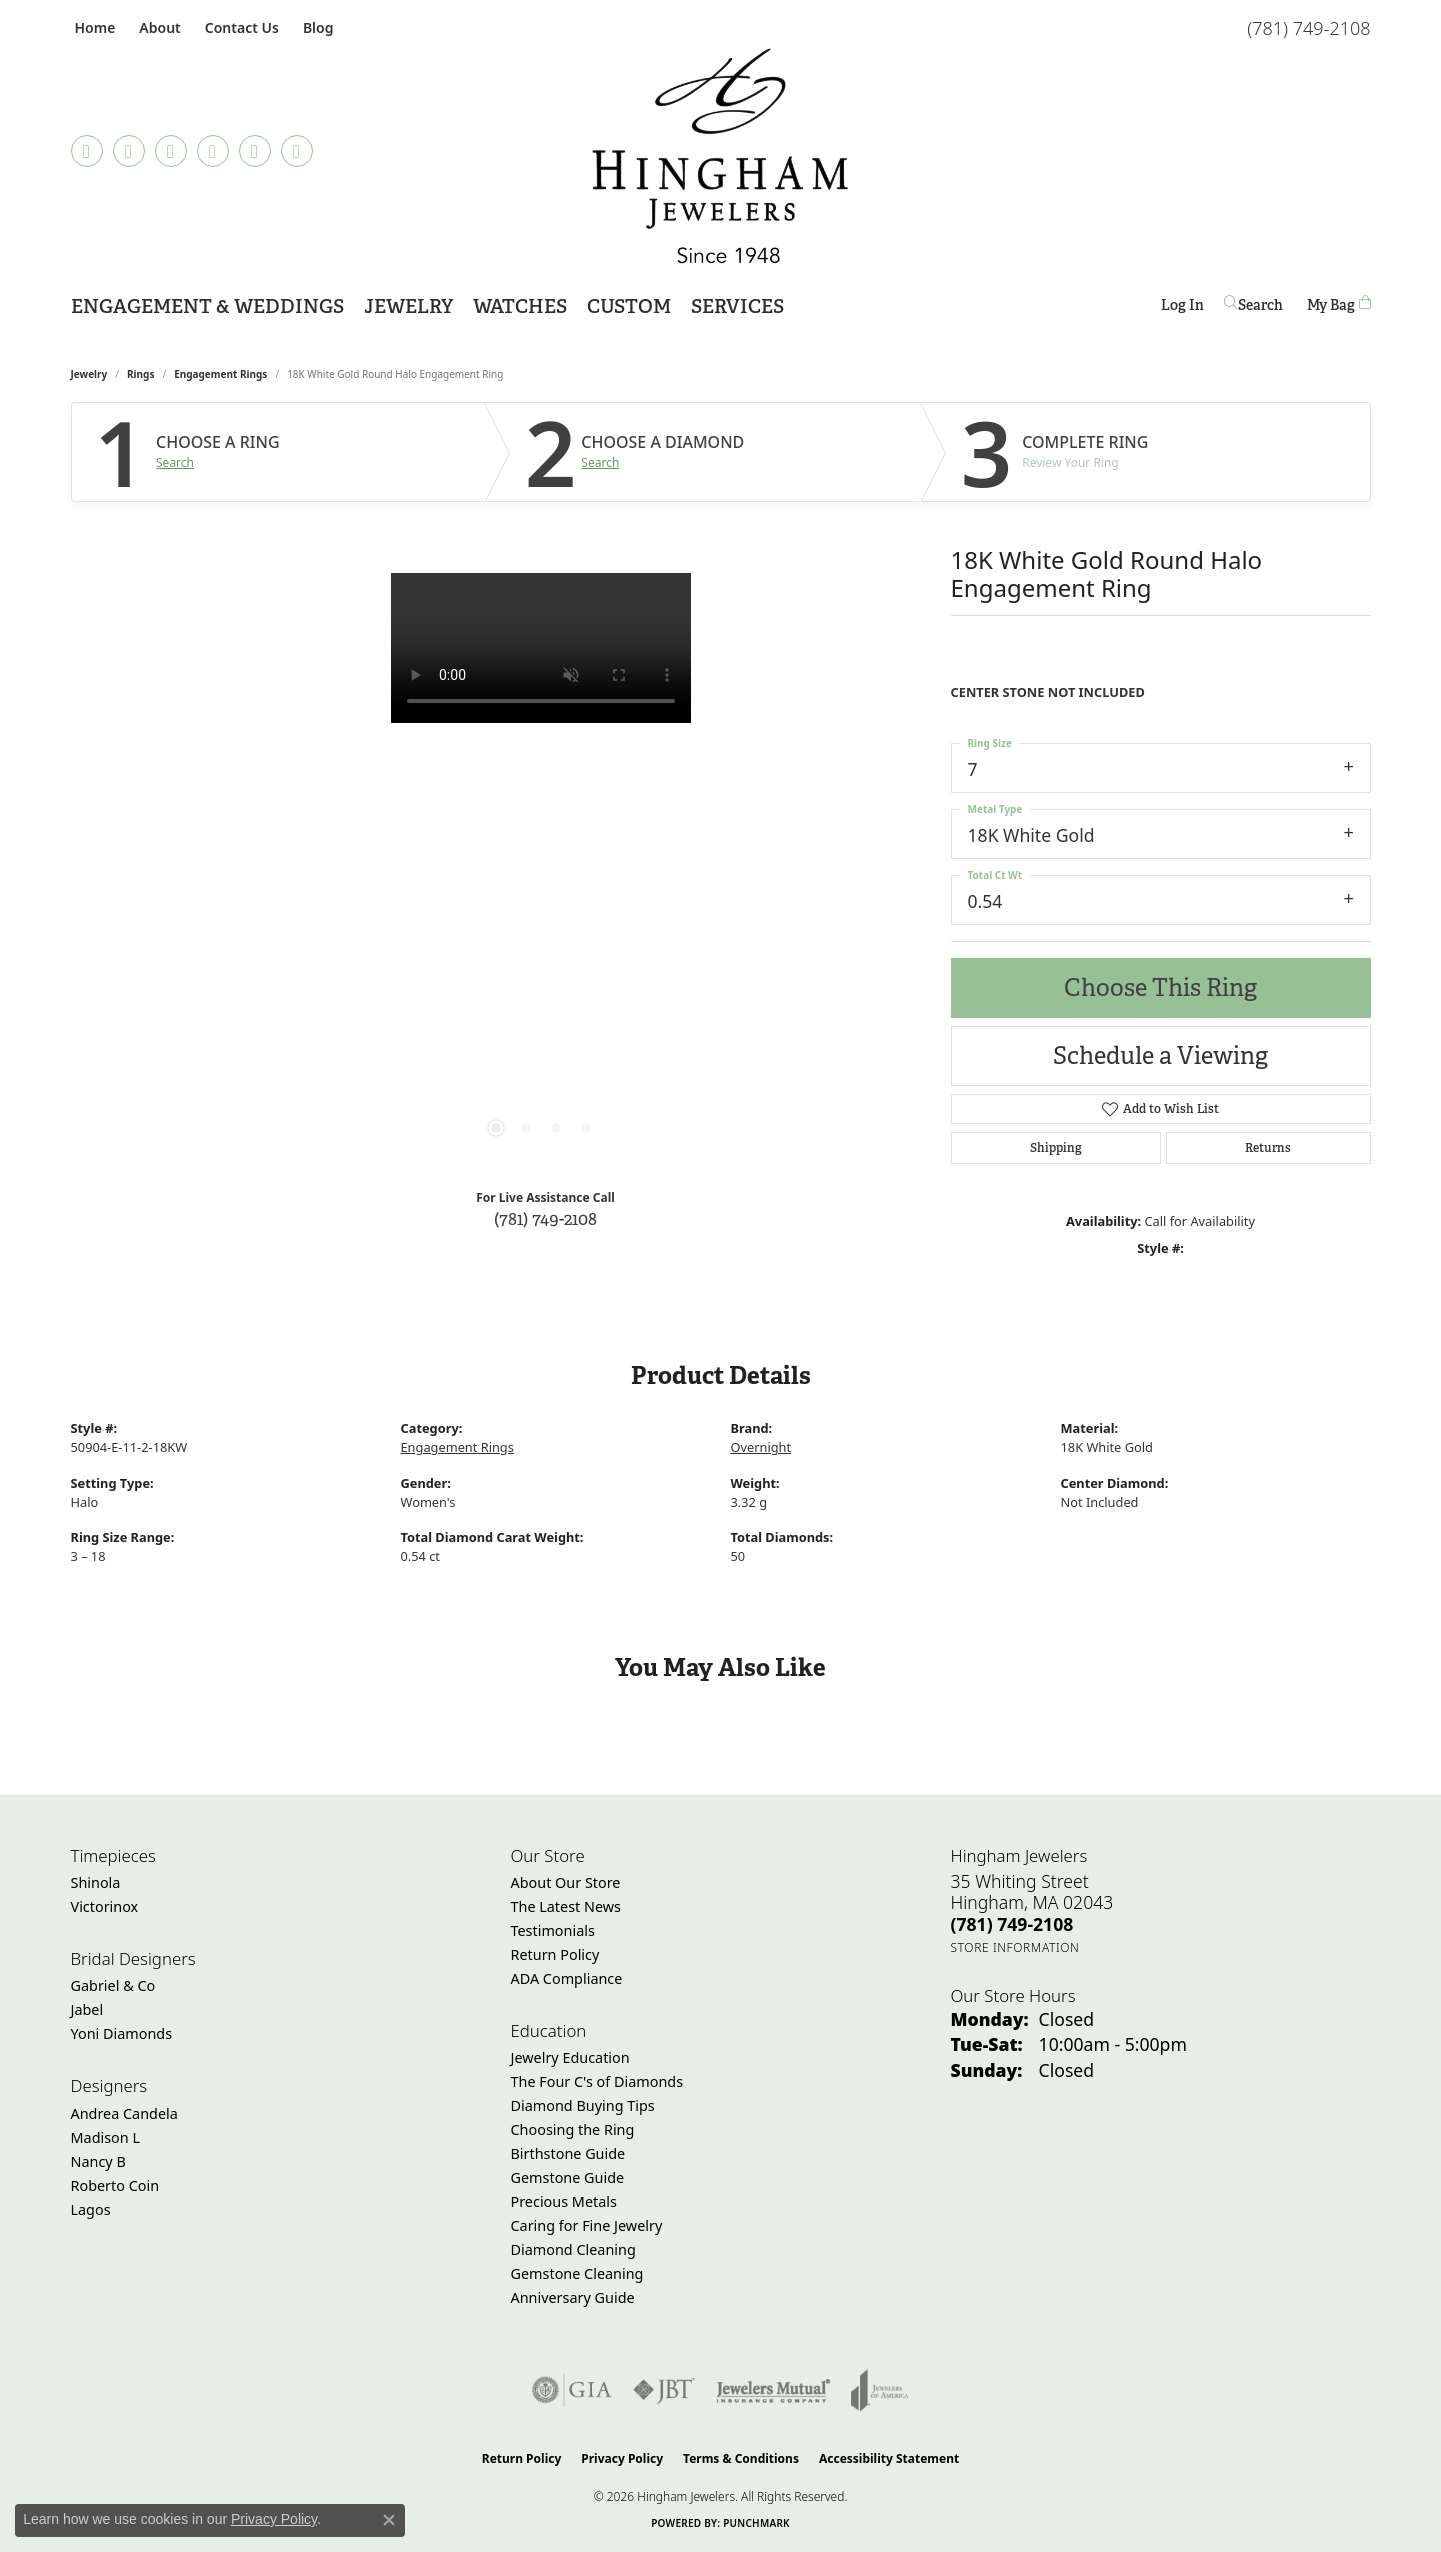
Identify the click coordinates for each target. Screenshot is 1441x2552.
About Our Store (566, 1882)
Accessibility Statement (889, 2458)
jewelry (89, 374)
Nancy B (98, 2161)
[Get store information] (1015, 1947)
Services (737, 306)
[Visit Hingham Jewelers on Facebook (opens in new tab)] (87, 151)
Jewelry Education (570, 2057)
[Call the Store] (1012, 1924)
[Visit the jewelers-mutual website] (773, 2390)
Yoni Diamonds (122, 2033)
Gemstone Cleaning (577, 2273)
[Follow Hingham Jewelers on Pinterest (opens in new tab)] (213, 151)
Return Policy (555, 1954)
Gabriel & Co (113, 1985)
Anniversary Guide (573, 2297)
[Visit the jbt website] (664, 2390)
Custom (629, 306)
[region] (541, 873)
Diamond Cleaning (573, 2249)
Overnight (761, 1447)
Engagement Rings (220, 374)
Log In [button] (1182, 308)
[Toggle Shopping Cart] (1339, 304)
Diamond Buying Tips (583, 2105)
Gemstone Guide (568, 2177)
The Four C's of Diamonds (597, 2081)
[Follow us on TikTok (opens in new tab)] (129, 151)
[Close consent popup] (389, 2520)
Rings (140, 374)
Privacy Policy (622, 2458)
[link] (93, 27)
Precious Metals (564, 2201)
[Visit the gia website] (572, 2390)
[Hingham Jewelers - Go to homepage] (720, 156)
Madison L (105, 2137)
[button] (157, 27)
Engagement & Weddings (207, 306)
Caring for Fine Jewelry (587, 2225)
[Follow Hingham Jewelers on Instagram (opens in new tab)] (171, 151)
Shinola (96, 1882)
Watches (520, 306)
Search (175, 463)
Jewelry (408, 306)
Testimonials (553, 1930)
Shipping (1056, 1148)
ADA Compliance (567, 1978)
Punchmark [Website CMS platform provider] (756, 2523)
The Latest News (566, 1906)
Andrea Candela (124, 2113)
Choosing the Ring (573, 2129)
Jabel (87, 2009)
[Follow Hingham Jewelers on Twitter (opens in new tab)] (255, 151)
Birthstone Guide (568, 2153)
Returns (1268, 1148)
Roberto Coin (115, 2185)
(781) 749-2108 (545, 1218)
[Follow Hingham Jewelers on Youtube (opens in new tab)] (297, 151)
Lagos (91, 2209)
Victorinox (105, 1906)
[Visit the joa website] (880, 2390)
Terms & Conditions (741, 2458)
